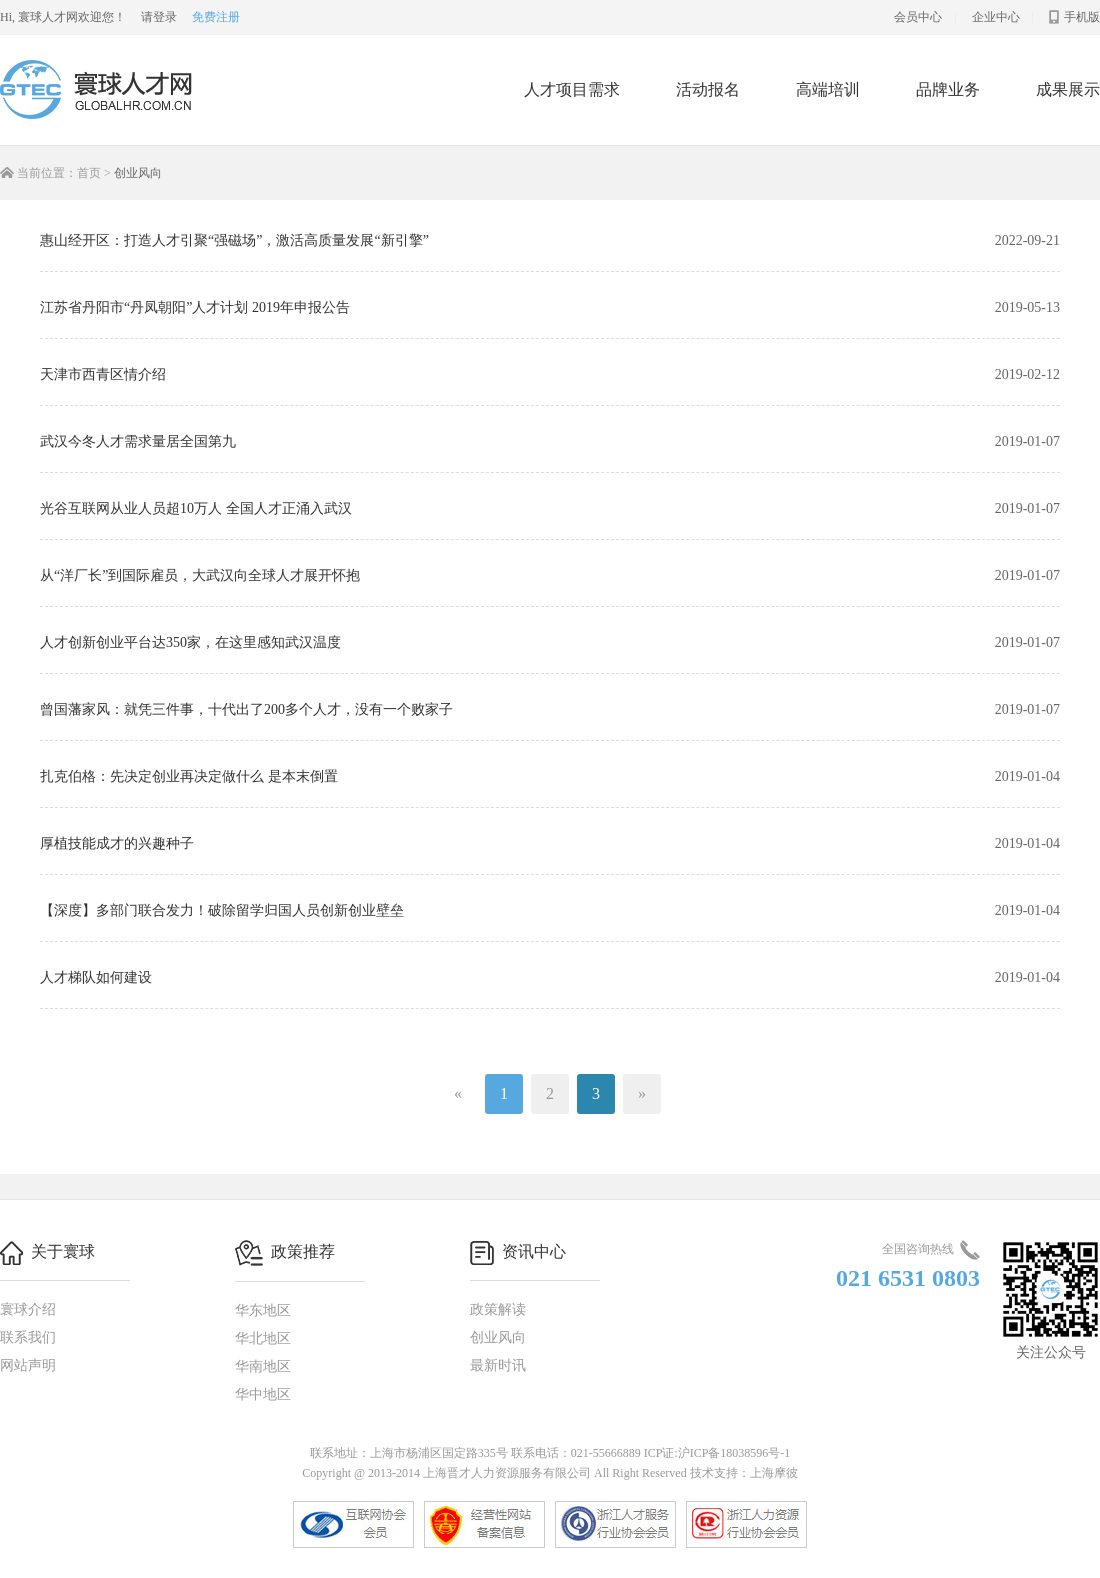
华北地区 (263, 1338)
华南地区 (263, 1366)
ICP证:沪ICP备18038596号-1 (717, 1453)
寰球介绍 (28, 1309)
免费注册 (216, 17)
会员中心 (918, 17)
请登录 (159, 17)
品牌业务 (948, 89)
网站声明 (28, 1365)
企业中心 (996, 17)
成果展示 (1068, 89)
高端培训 (828, 89)
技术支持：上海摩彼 (744, 1473)
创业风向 (498, 1337)
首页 (89, 173)
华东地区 (263, 1310)
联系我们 (28, 1337)
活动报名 (708, 89)
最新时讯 (498, 1365)
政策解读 (498, 1309)
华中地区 (263, 1394)
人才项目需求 (572, 89)
